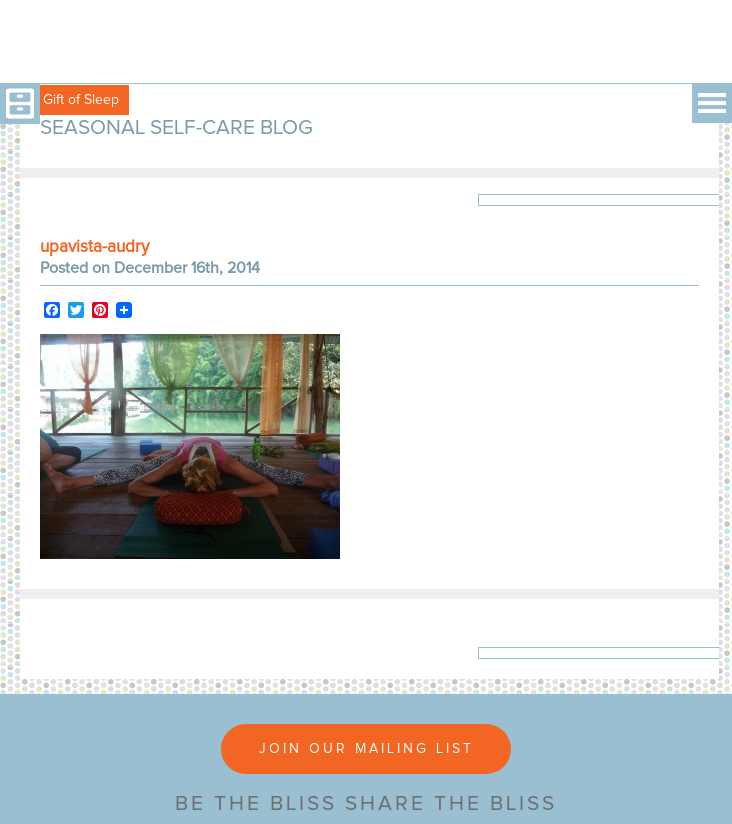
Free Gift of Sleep (64, 100)
